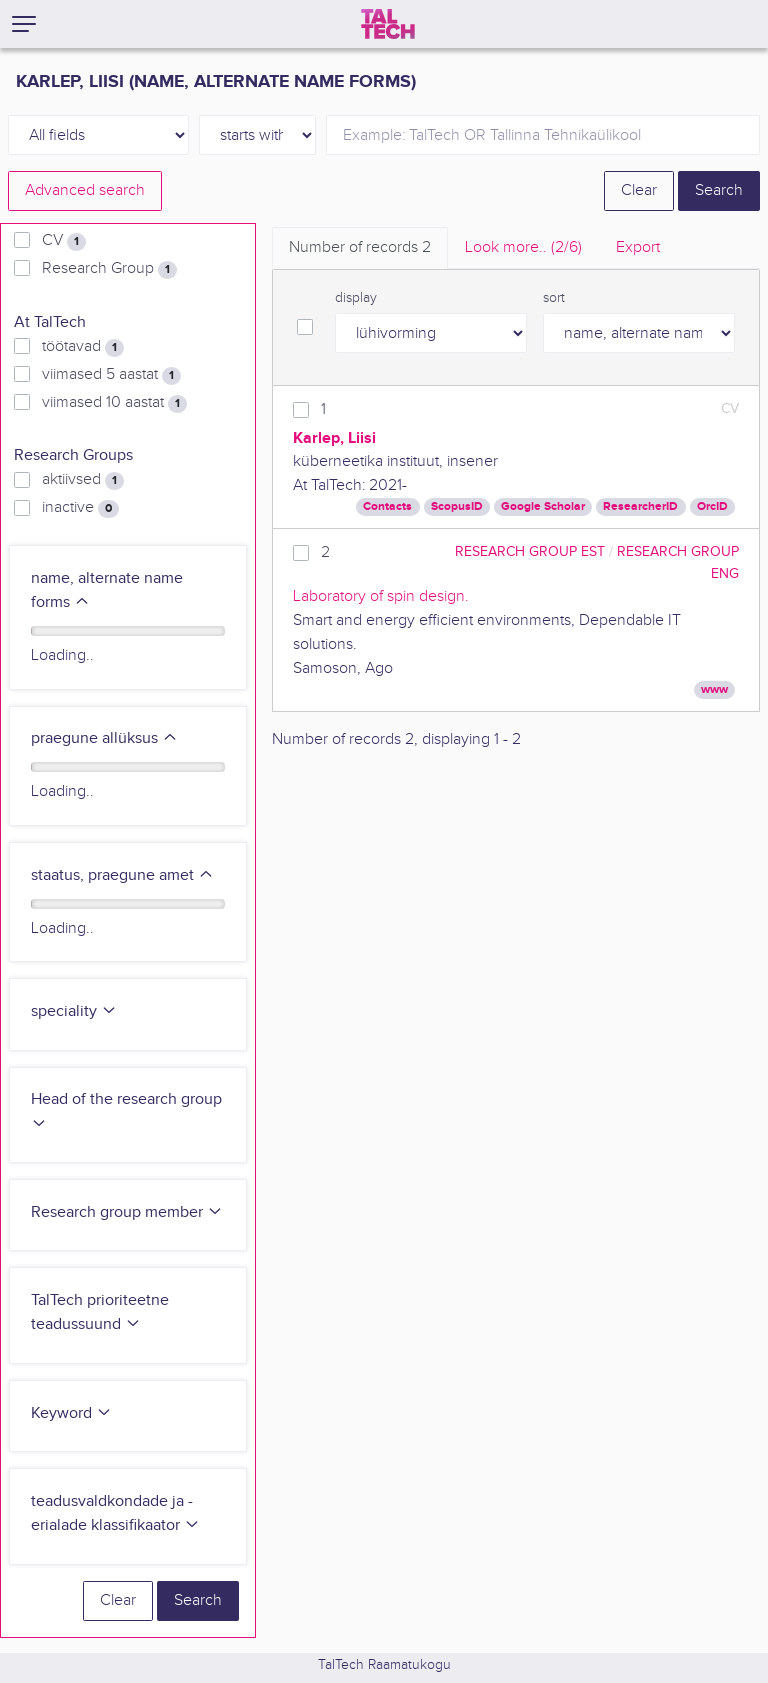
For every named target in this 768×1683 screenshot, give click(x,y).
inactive (80, 508)
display (356, 298)
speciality (74, 1011)
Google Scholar (543, 506)
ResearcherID (640, 506)
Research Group (109, 269)
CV (64, 241)
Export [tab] (638, 247)
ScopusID (457, 506)
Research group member (127, 1212)
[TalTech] (388, 24)
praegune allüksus (104, 738)
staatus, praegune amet (122, 875)
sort (554, 298)
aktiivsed (83, 480)
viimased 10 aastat (114, 403)
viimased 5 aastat (111, 375)
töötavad (83, 347)
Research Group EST (530, 551)
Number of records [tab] (360, 247)
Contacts (387, 506)
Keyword (71, 1413)
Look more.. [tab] (523, 247)
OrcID (712, 506)
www (714, 689)
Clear (639, 190)
